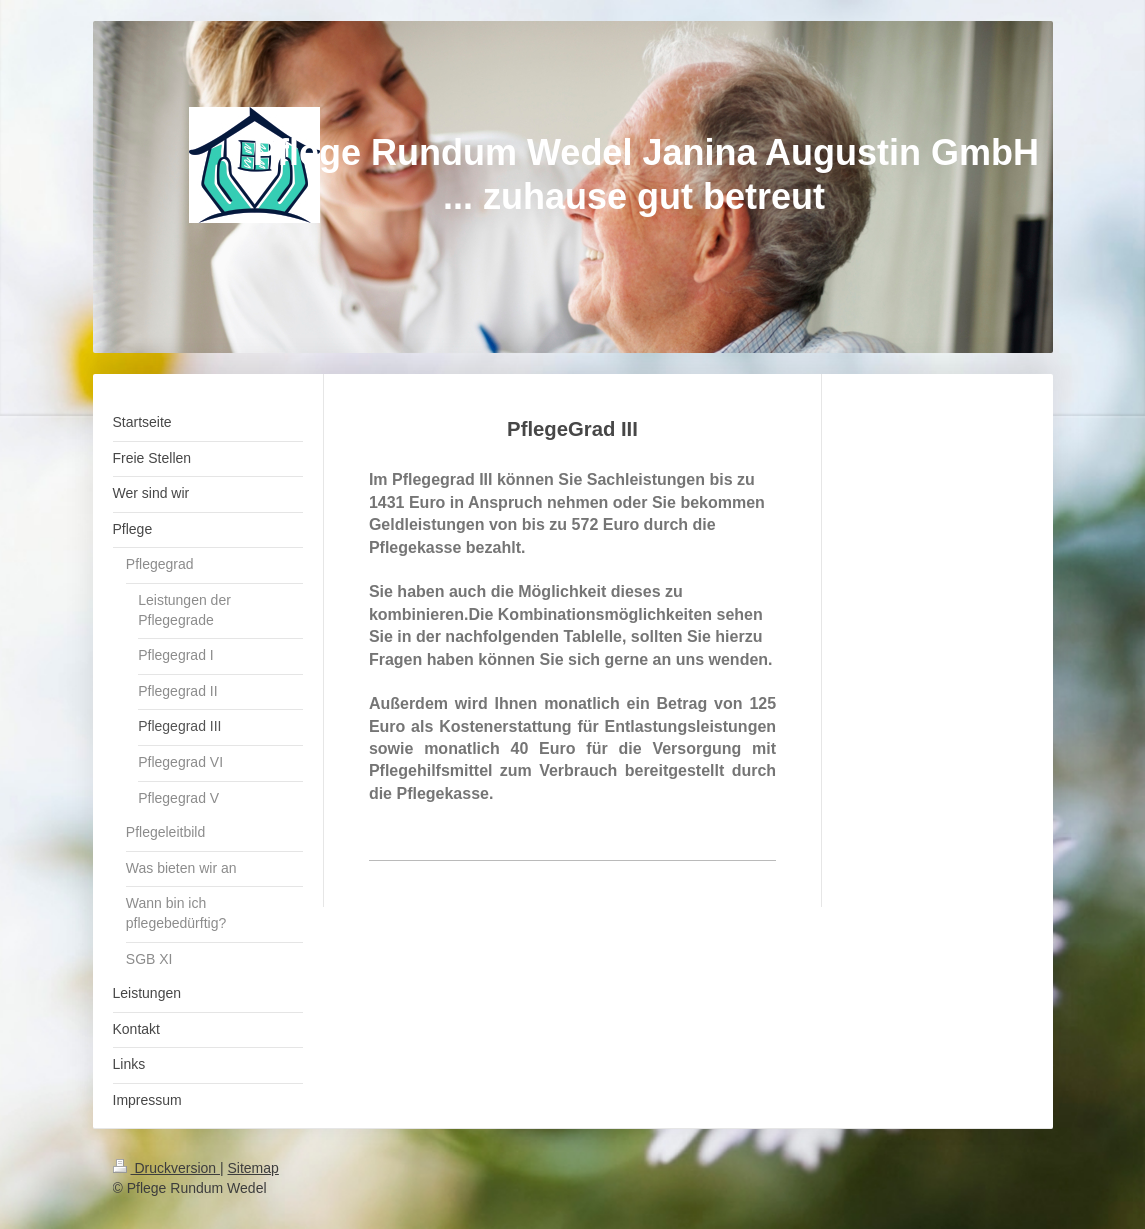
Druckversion (166, 1168)
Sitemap (253, 1168)
